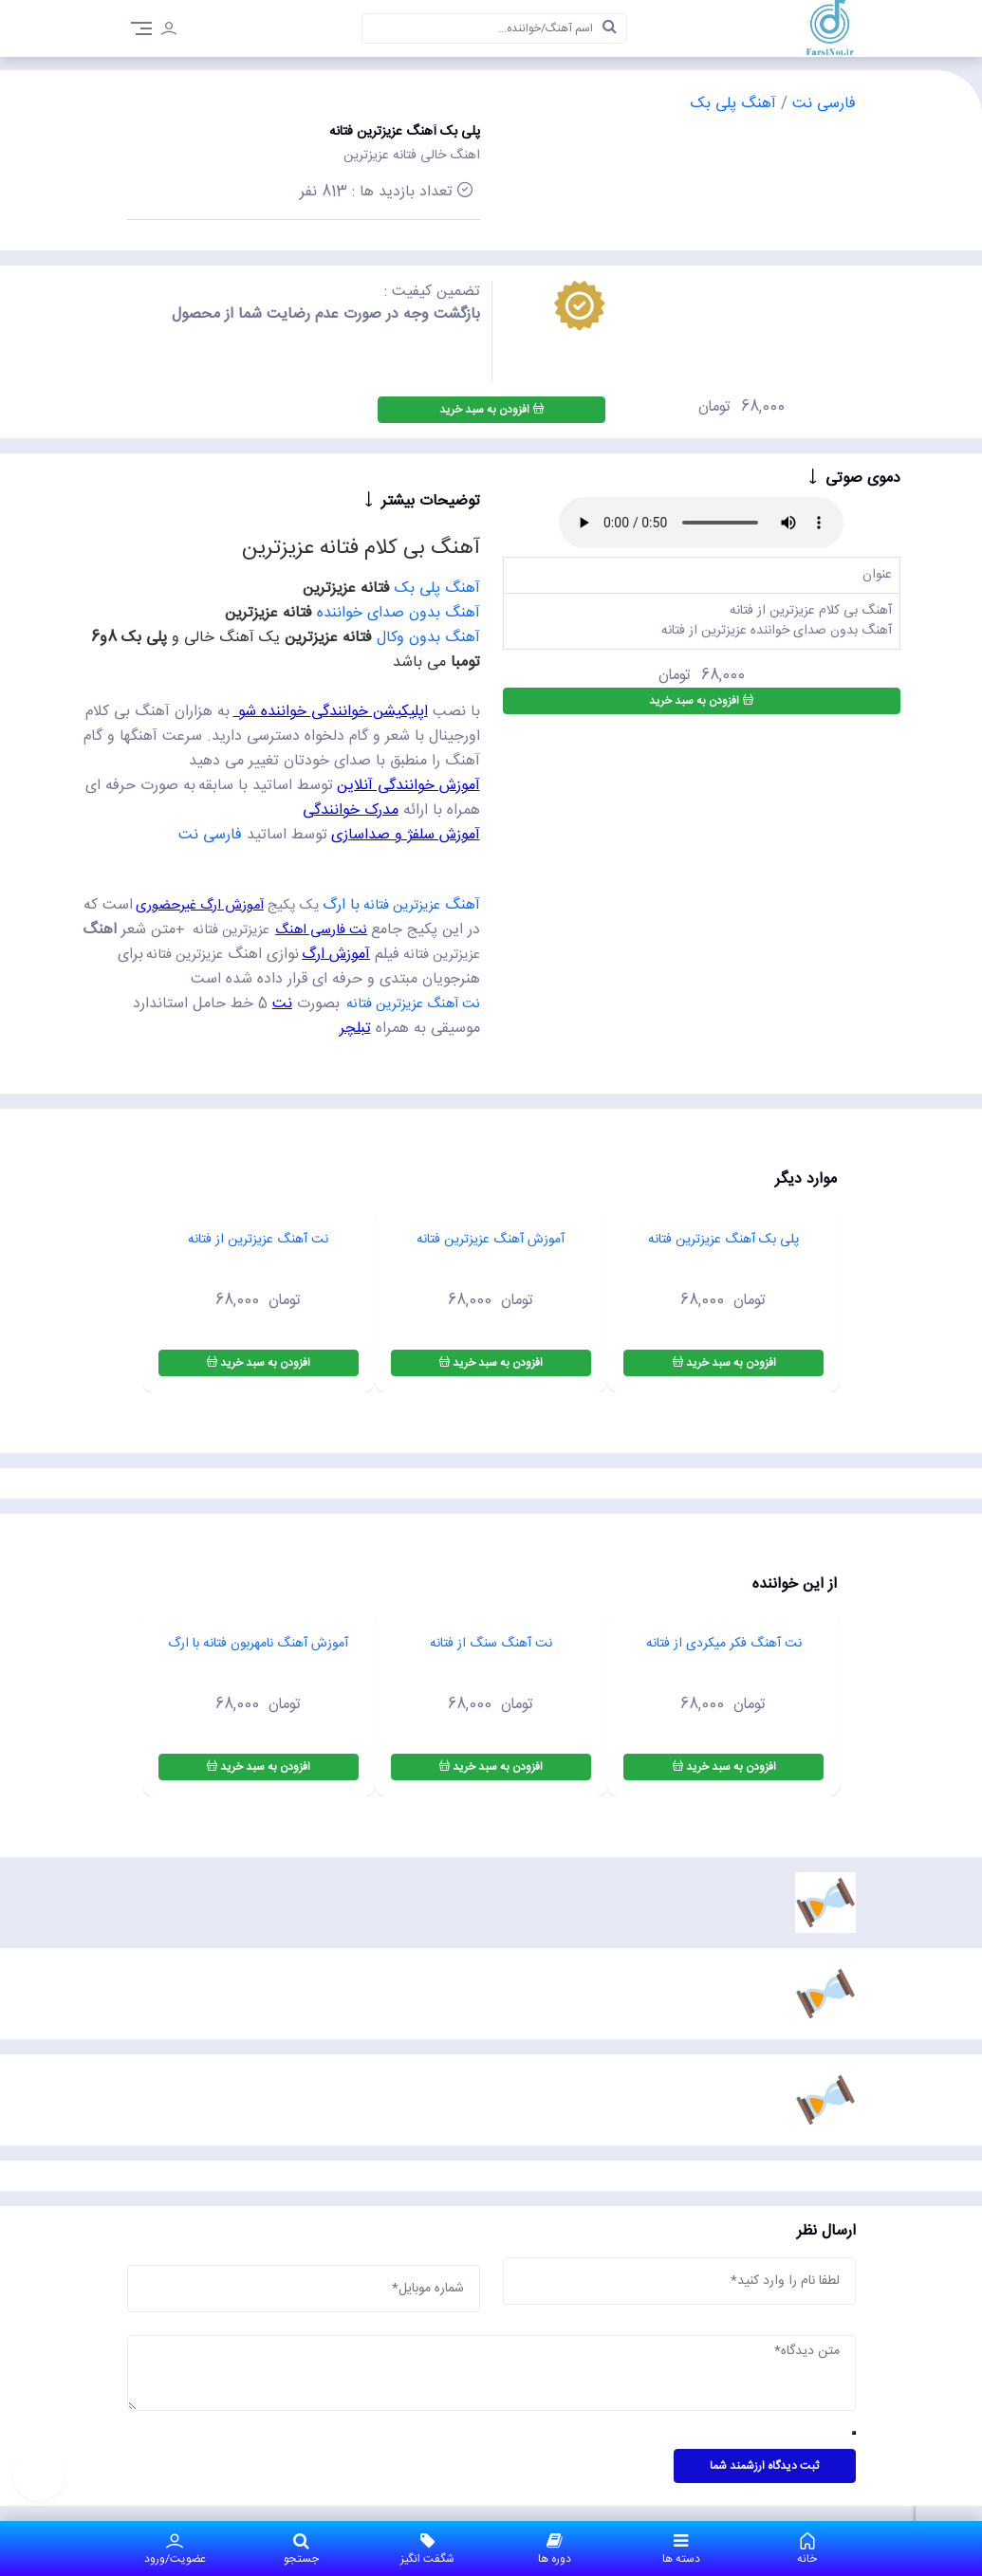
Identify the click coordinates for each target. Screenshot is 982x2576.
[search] (609, 28)
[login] (168, 31)
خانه (807, 2548)
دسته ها (681, 2548)
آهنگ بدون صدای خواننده (398, 613)
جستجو (301, 2548)
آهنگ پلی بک (733, 104)
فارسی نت (821, 104)
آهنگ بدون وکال (428, 638)
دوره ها (554, 2548)
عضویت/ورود (175, 2548)
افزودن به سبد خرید (491, 409)
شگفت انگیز (427, 2548)
